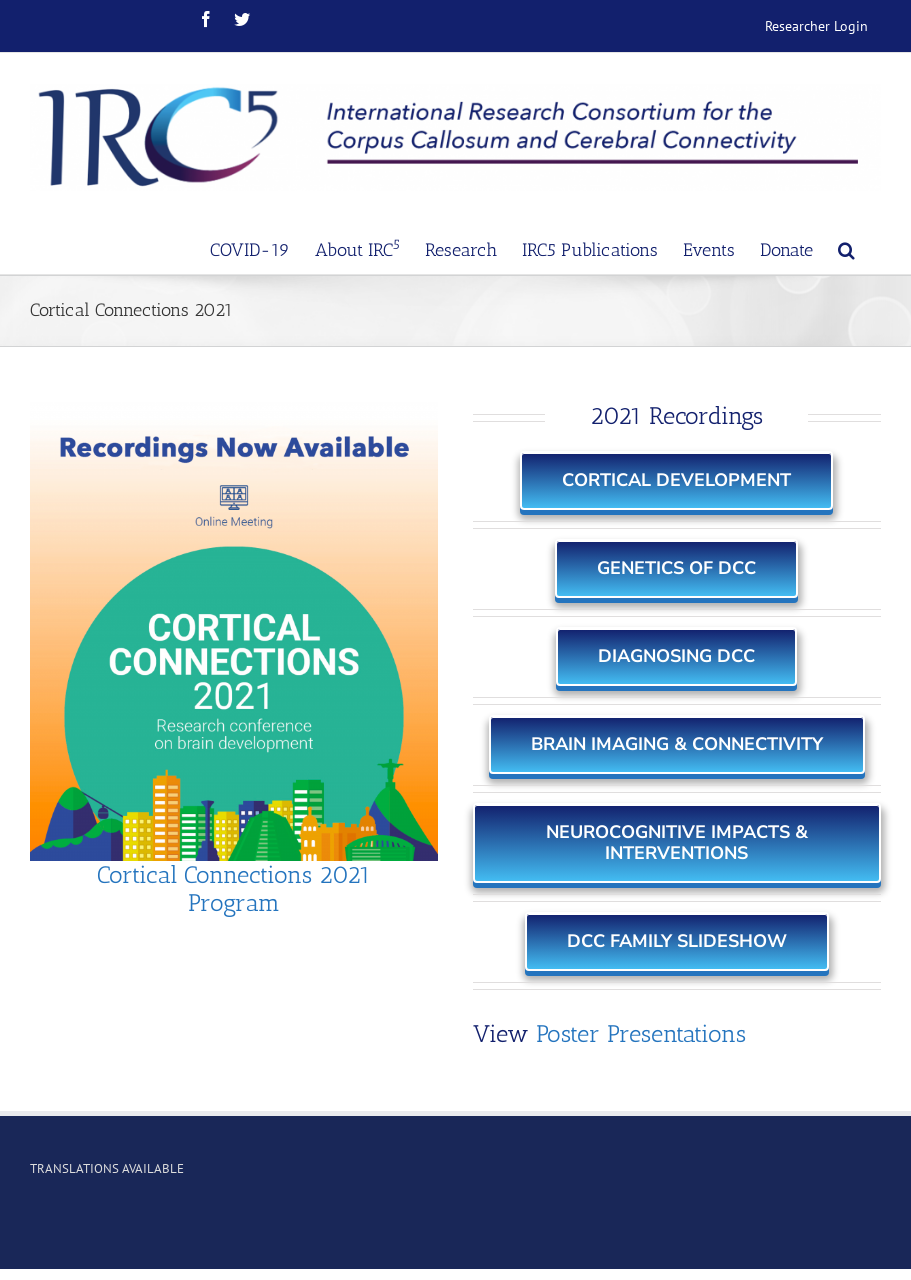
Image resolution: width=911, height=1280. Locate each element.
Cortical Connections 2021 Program (234, 889)
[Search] (847, 248)
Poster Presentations (641, 1033)
